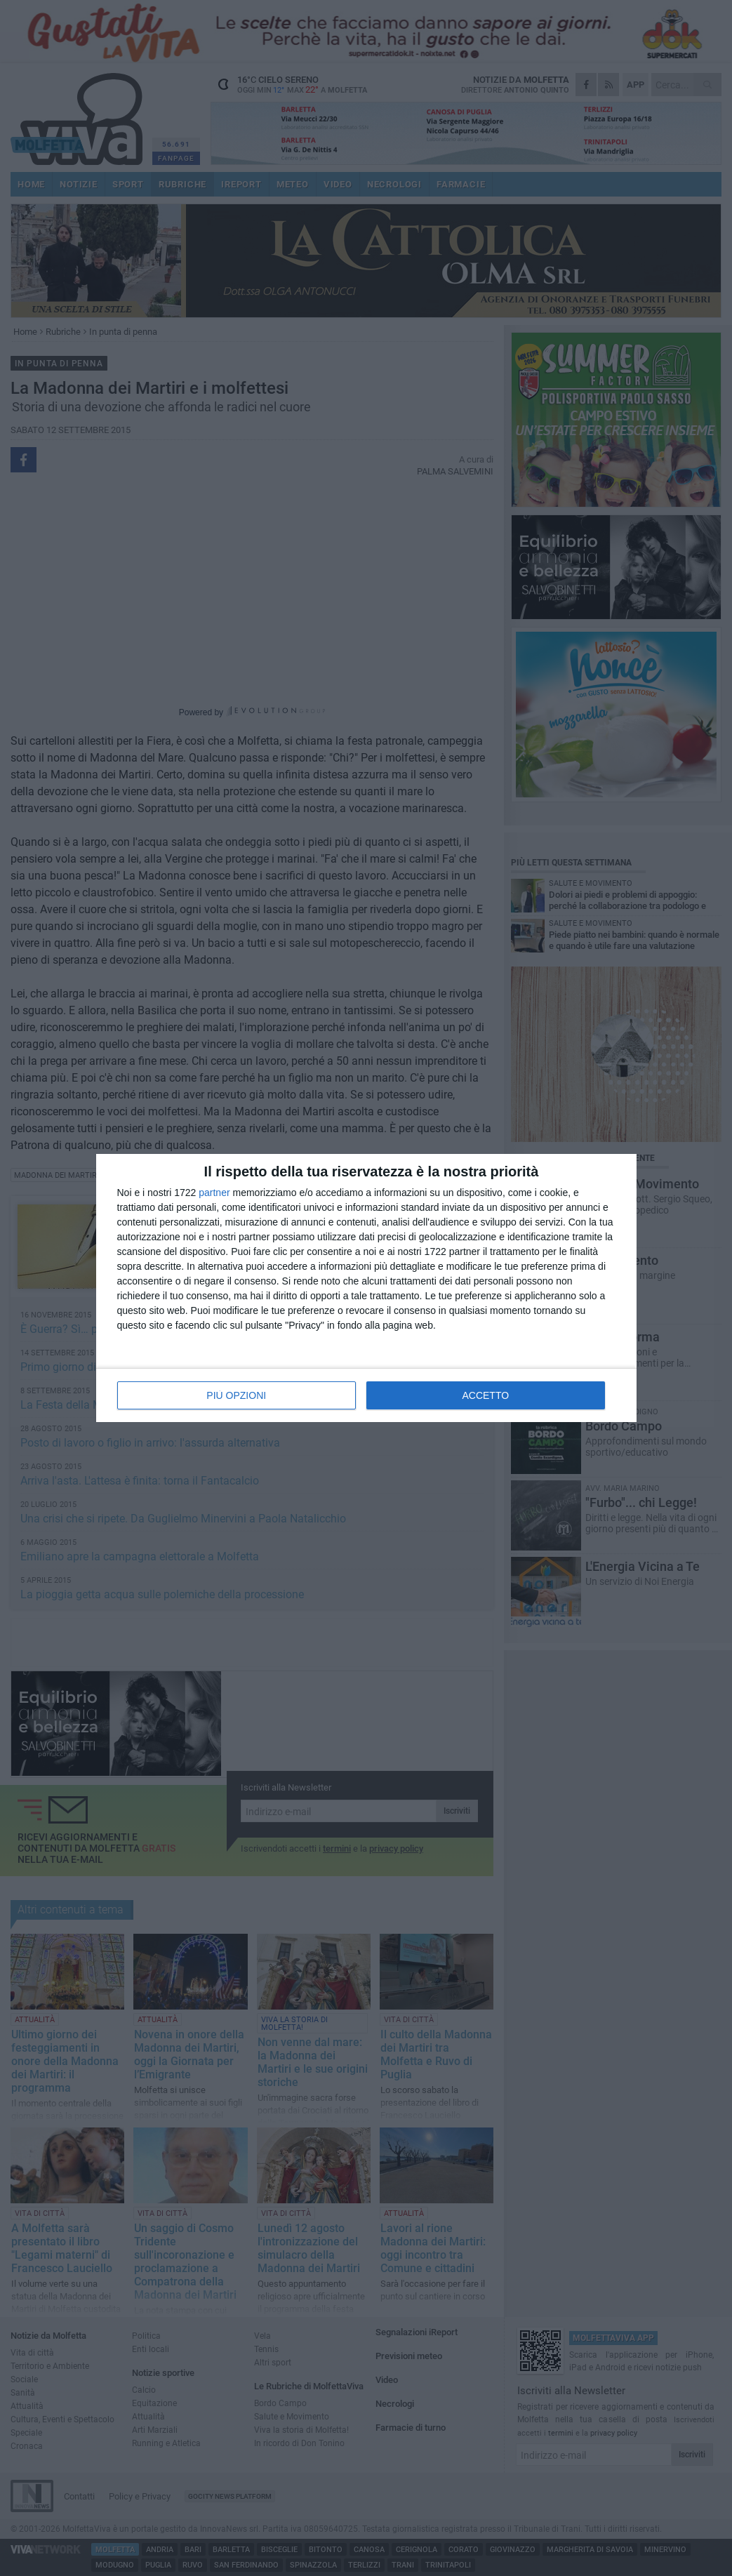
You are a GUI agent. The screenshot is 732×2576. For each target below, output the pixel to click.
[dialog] (366, 1288)
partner (214, 1192)
